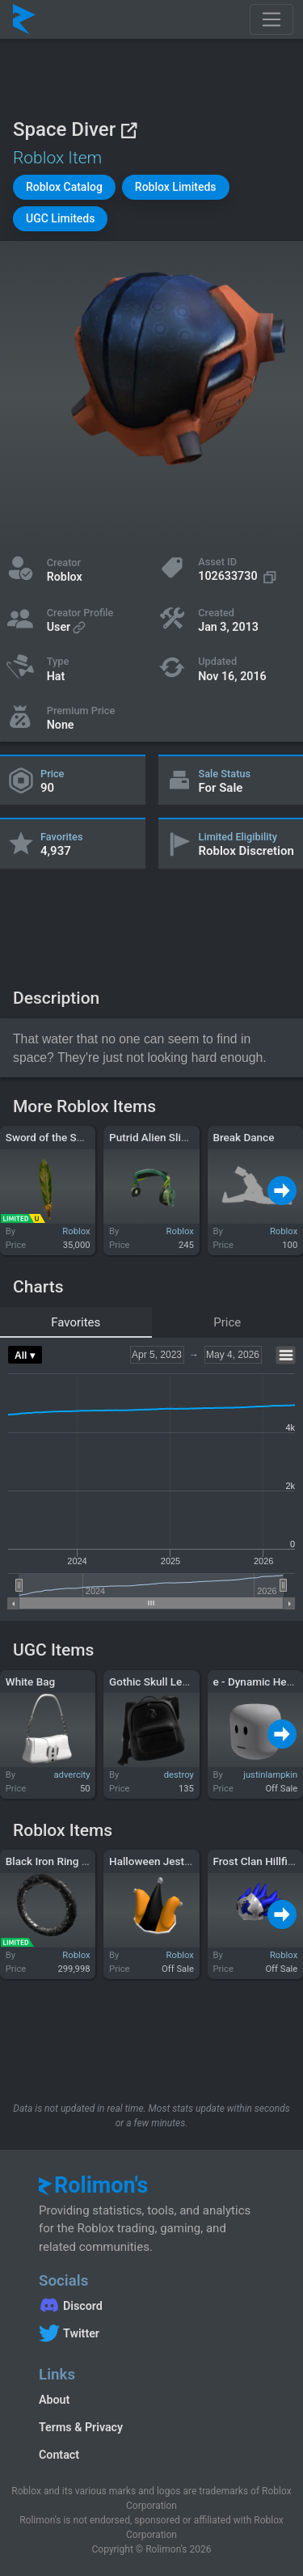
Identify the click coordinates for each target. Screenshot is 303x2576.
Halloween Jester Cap (162, 1861)
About (54, 2399)
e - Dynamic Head (255, 1681)
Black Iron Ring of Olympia (70, 1861)
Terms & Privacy (81, 2427)
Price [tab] (227, 1322)
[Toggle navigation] (271, 19)
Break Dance (243, 1137)
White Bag (30, 1681)
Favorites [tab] (75, 1322)
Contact (59, 2454)
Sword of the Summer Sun (69, 1137)
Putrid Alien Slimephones (170, 1137)
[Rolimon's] (24, 19)
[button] (64, 187)
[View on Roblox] (128, 130)
